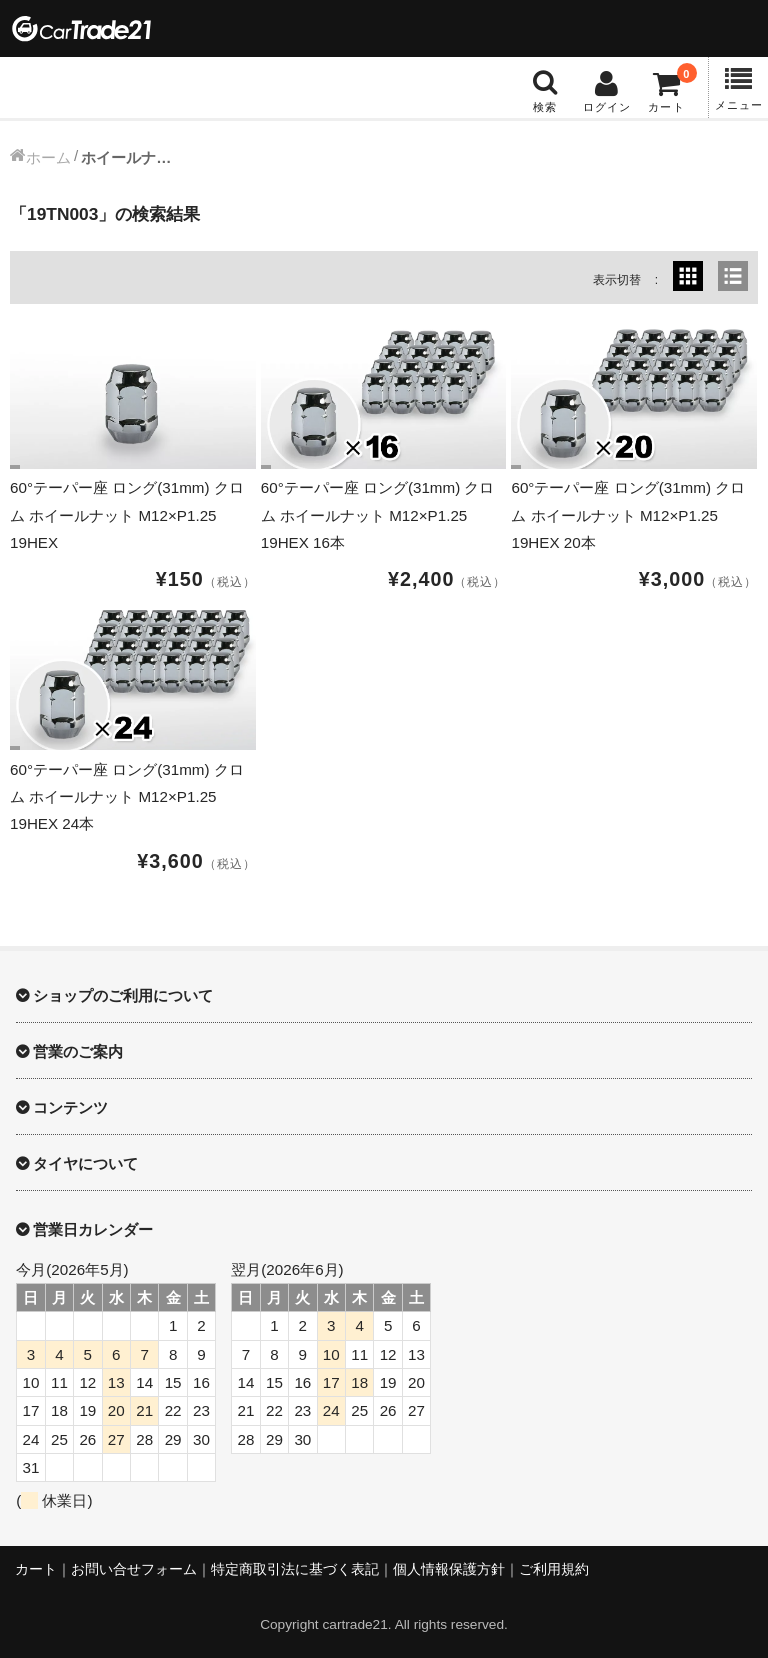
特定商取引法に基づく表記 (295, 1569)
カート (36, 1569)
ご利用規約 (554, 1569)
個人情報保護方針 (449, 1569)
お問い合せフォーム (134, 1569)
